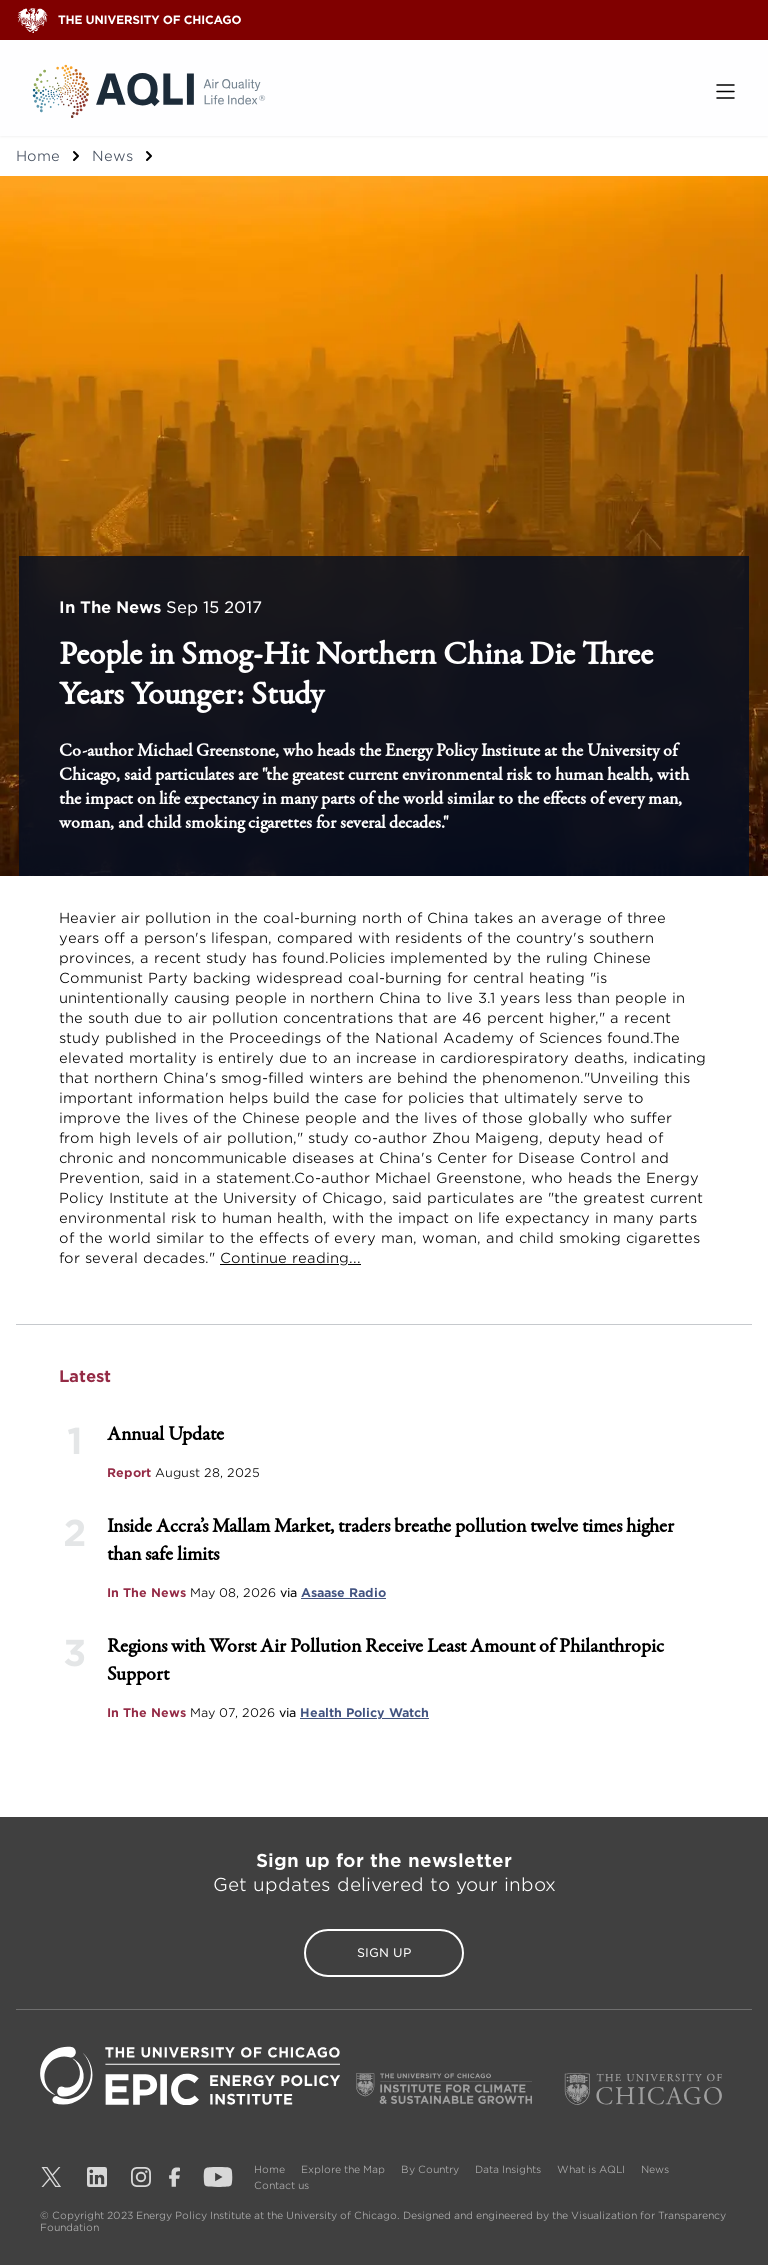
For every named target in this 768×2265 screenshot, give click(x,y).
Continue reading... (290, 1258)
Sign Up (384, 1952)
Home (38, 156)
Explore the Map (343, 2169)
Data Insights (508, 2169)
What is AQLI (591, 2169)
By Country (430, 2169)
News (112, 156)
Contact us (281, 2185)
